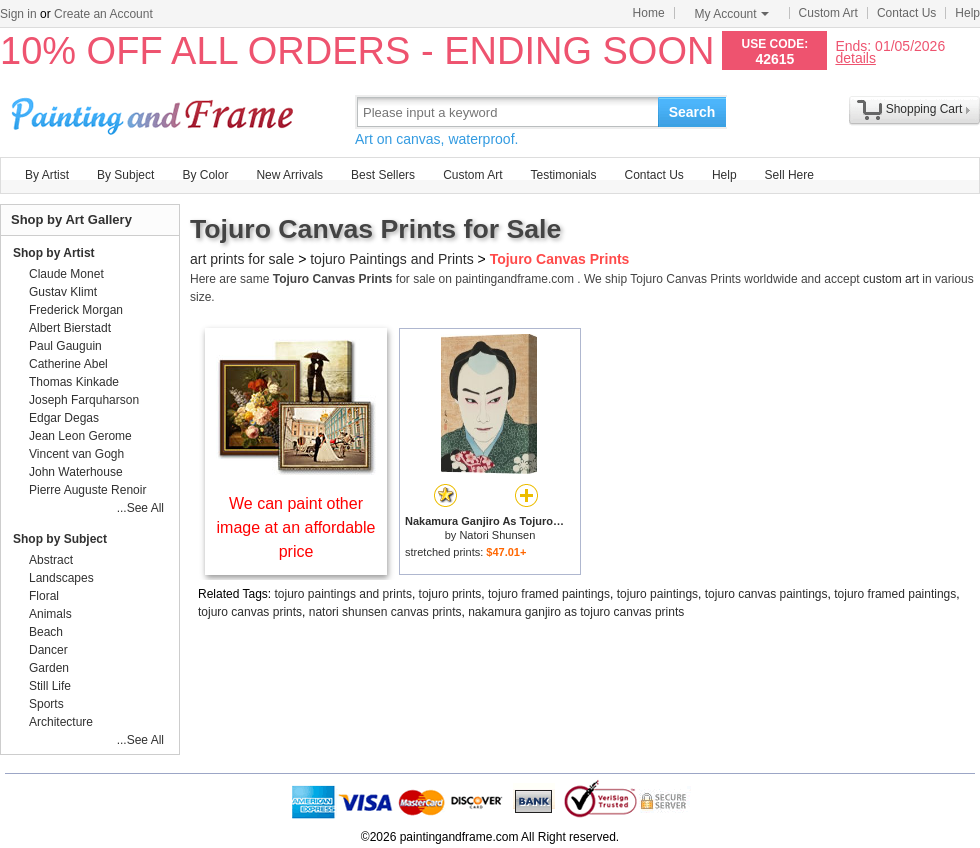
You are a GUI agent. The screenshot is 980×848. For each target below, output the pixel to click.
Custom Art (828, 13)
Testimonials (563, 175)
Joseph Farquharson (84, 400)
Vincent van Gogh (76, 454)
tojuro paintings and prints (343, 594)
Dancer (48, 650)
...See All (140, 508)
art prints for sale (242, 259)
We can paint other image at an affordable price (296, 527)
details (855, 57)
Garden (49, 668)
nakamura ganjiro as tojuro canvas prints (576, 612)
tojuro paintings (657, 594)
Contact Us (906, 13)
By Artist (47, 175)
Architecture (61, 722)
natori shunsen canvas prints (385, 612)
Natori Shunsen (497, 535)
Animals (50, 614)
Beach (46, 632)
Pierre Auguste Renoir (87, 490)
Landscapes (61, 578)
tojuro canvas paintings (766, 594)
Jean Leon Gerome (80, 436)
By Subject (125, 175)
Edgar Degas (64, 418)
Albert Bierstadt (70, 328)
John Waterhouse (76, 472)
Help (967, 13)
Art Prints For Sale (155, 111)
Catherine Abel (68, 364)
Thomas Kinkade (74, 382)
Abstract (51, 560)
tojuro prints (450, 594)
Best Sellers (383, 175)
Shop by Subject (60, 539)
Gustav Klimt (63, 292)
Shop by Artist (54, 253)
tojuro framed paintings (549, 594)
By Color (205, 175)
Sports (46, 704)
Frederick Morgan (76, 310)
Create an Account (103, 14)
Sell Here (789, 175)
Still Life (50, 686)
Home (649, 13)
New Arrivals (289, 175)
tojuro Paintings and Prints (391, 259)
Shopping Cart (924, 109)
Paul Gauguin (65, 346)
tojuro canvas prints (250, 612)
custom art (891, 279)
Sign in (18, 14)
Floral (44, 596)
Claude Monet (66, 274)
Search (692, 112)
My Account (732, 14)
